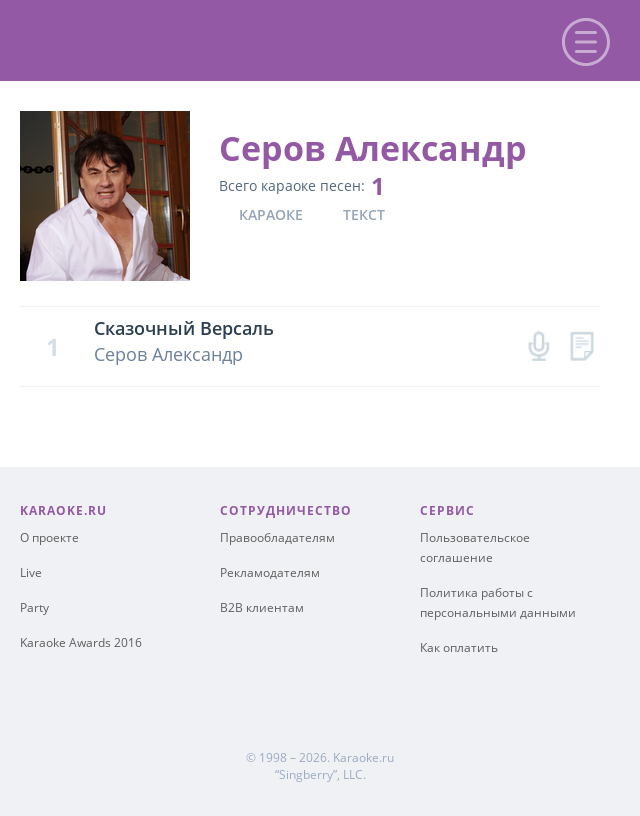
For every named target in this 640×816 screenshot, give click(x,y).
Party (34, 607)
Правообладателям (277, 537)
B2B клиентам (262, 607)
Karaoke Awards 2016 (81, 642)
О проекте (49, 537)
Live (31, 572)
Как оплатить (459, 647)
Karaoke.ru (363, 757)
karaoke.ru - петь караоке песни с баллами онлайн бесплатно (181, 38)
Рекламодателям (270, 572)
